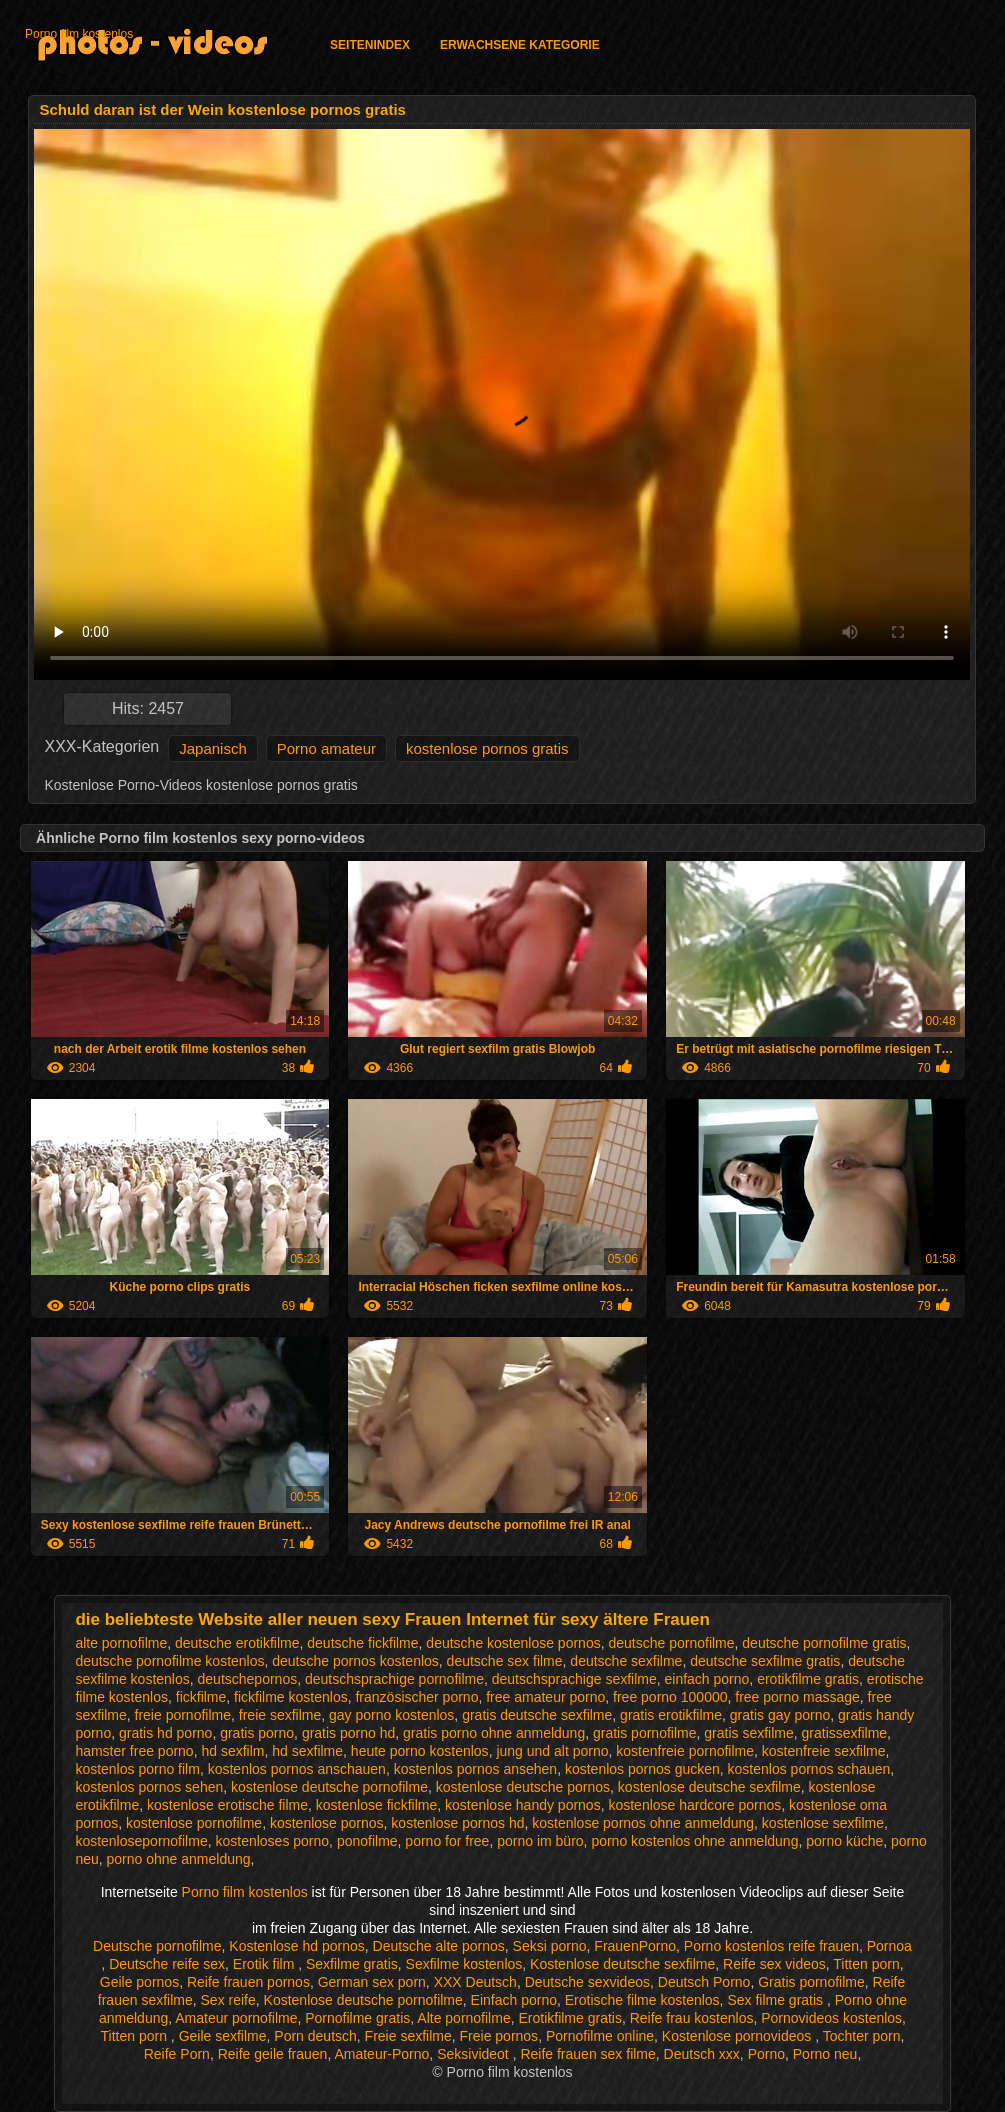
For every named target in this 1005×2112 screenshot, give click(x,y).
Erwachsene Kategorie (520, 45)
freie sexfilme (280, 1715)
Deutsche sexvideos (587, 1982)
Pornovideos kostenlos (831, 2018)
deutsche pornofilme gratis (824, 1643)
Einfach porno (514, 2000)
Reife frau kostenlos (692, 2018)
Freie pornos (499, 2036)
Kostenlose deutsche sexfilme (622, 1964)
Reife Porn (177, 2054)
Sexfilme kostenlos (464, 1964)
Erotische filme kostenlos (642, 2000)
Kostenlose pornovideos (738, 2036)
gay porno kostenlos (391, 1715)
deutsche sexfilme (626, 1661)
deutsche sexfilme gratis (765, 1661)
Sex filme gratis (777, 2000)
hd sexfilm (232, 1751)
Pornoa (889, 1946)
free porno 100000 (670, 1697)
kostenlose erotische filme (227, 1805)
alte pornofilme (121, 1643)
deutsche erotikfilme (237, 1643)
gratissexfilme (845, 1733)
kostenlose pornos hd (457, 1823)
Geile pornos (139, 1982)
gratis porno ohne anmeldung (494, 1733)
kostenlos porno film (137, 1769)
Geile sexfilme (223, 2036)
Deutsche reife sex (167, 1964)
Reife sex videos (774, 1964)
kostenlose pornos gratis (487, 748)
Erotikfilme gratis (569, 2018)
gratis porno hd (348, 1733)
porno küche (844, 1841)
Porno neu (825, 2054)
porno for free (447, 1841)
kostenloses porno (272, 1841)
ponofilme (367, 1841)
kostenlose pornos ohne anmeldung (643, 1823)
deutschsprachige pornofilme (394, 1679)
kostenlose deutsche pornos (523, 1787)
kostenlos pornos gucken (642, 1769)
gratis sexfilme (748, 1733)
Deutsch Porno (704, 1982)
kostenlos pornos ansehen (475, 1769)
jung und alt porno (552, 1751)
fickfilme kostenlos (291, 1697)
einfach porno (707, 1679)
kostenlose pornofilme (194, 1823)
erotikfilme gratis (808, 1679)
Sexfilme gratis (352, 1964)
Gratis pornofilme (811, 1982)
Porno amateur (326, 748)
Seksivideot (474, 2054)
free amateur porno (545, 1697)
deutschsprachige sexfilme (574, 1679)
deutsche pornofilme (671, 1643)
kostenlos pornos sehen (149, 1787)
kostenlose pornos (327, 1823)
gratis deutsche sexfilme (537, 1715)
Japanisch (213, 748)
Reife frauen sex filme (587, 2054)
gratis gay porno (780, 1715)
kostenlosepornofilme (141, 1841)
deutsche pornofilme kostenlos (169, 1661)
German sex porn (372, 1982)
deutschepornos (248, 1679)
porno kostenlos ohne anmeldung (694, 1841)
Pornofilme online (600, 2036)
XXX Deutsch (475, 1982)
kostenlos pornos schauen (809, 1769)
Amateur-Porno (381, 2054)
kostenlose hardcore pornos (694, 1805)
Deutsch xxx (702, 2054)
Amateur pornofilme (236, 2018)
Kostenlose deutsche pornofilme (363, 2000)
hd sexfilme (307, 1751)
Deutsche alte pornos (439, 1946)
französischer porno (416, 1697)
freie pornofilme (183, 1715)
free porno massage (797, 1697)
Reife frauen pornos (248, 1982)
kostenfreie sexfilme (824, 1751)
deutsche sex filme (505, 1661)
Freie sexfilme (408, 2036)
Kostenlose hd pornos (296, 1946)
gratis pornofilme (645, 1733)
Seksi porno (550, 1946)
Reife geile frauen (273, 2054)
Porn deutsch (315, 2036)
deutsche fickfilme (362, 1643)
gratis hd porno (165, 1733)
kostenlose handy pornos (523, 1805)
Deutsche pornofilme (157, 1946)
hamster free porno (134, 1751)
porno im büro (540, 1841)
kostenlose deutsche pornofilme (329, 1787)
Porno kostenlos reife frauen (771, 1946)
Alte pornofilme (463, 2018)
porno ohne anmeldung (179, 1859)
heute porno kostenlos (420, 1751)
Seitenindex (370, 45)
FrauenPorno (635, 1946)
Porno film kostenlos (79, 34)
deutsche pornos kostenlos (355, 1661)
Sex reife (228, 2000)
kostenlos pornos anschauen (297, 1769)
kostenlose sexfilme (823, 1823)
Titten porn (866, 1964)
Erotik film (265, 1964)
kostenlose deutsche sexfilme (709, 1787)
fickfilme (201, 1697)
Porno (766, 2054)
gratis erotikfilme (671, 1715)
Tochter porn (862, 2036)
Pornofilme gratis (357, 2018)
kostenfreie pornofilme (685, 1751)
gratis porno (257, 1733)
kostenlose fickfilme (376, 1805)
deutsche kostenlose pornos (513, 1643)
